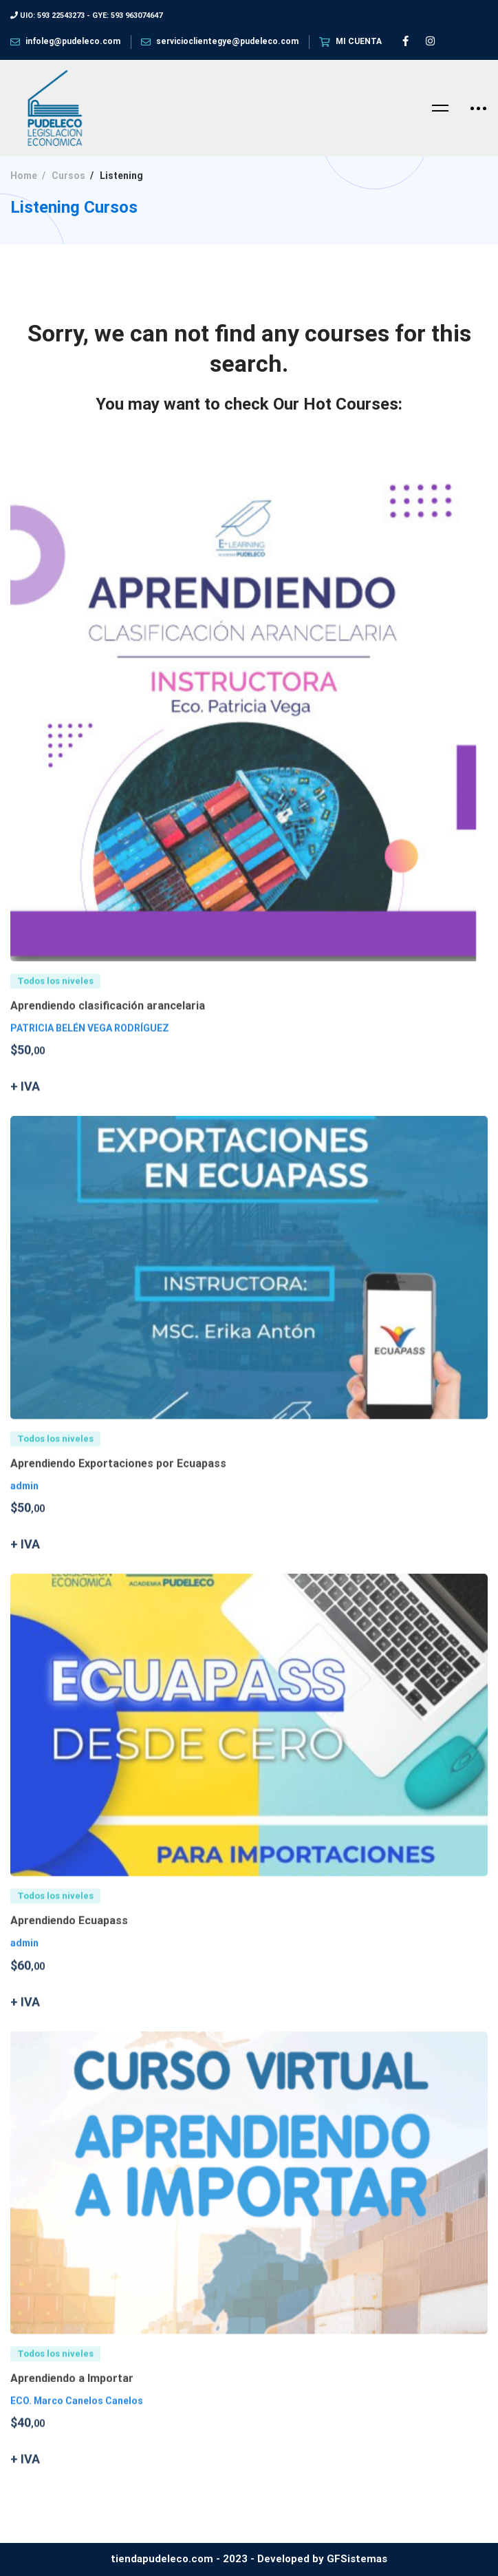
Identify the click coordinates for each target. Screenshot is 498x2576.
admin (24, 1504)
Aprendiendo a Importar (71, 2396)
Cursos (68, 175)
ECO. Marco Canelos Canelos (76, 2419)
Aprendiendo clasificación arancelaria (107, 1024)
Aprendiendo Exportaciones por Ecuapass (118, 1481)
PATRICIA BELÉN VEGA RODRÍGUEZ (89, 1047)
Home (23, 175)
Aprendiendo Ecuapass (69, 1939)
